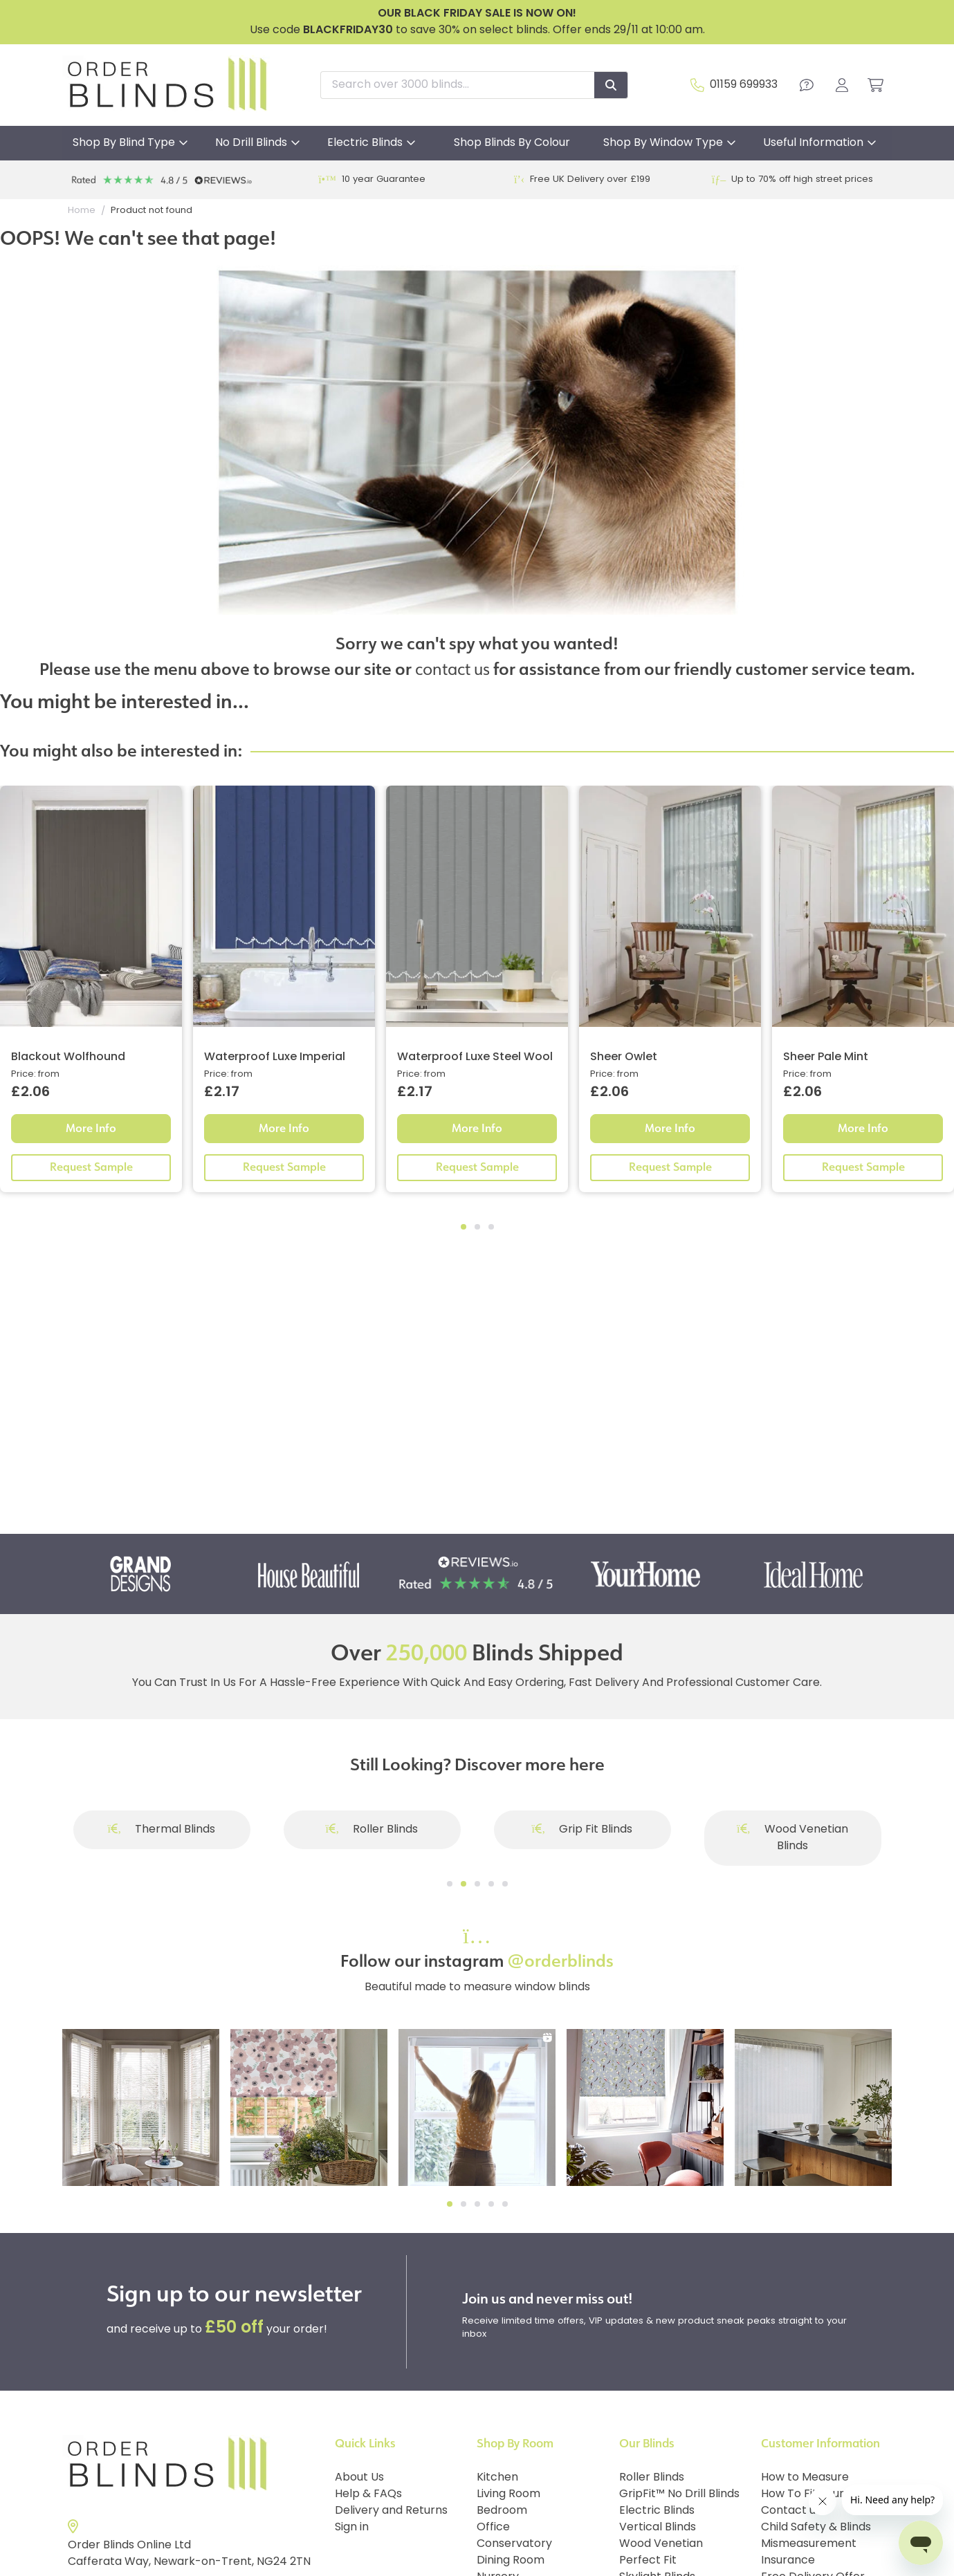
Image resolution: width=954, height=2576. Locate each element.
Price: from (35, 1074)
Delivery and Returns (391, 2511)
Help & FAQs (368, 2494)
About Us (359, 2477)
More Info (91, 1128)
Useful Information (813, 143)
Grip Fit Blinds (582, 1829)
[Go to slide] (450, 1884)
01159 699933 (744, 85)
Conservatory (514, 2544)
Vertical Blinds (657, 2527)
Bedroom (502, 2511)
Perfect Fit (648, 2560)
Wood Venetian (661, 2544)
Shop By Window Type (663, 143)
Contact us (791, 2511)
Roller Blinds (372, 1829)
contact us (452, 668)
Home (81, 210)
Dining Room (510, 2560)
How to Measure (805, 2477)
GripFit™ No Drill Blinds (679, 2494)
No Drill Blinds (251, 143)
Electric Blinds (365, 143)
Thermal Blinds (162, 1829)
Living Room (508, 2494)
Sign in (352, 2527)
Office (493, 2527)
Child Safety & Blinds (816, 2527)
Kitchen (497, 2477)
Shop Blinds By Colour (512, 143)
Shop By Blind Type (124, 143)
